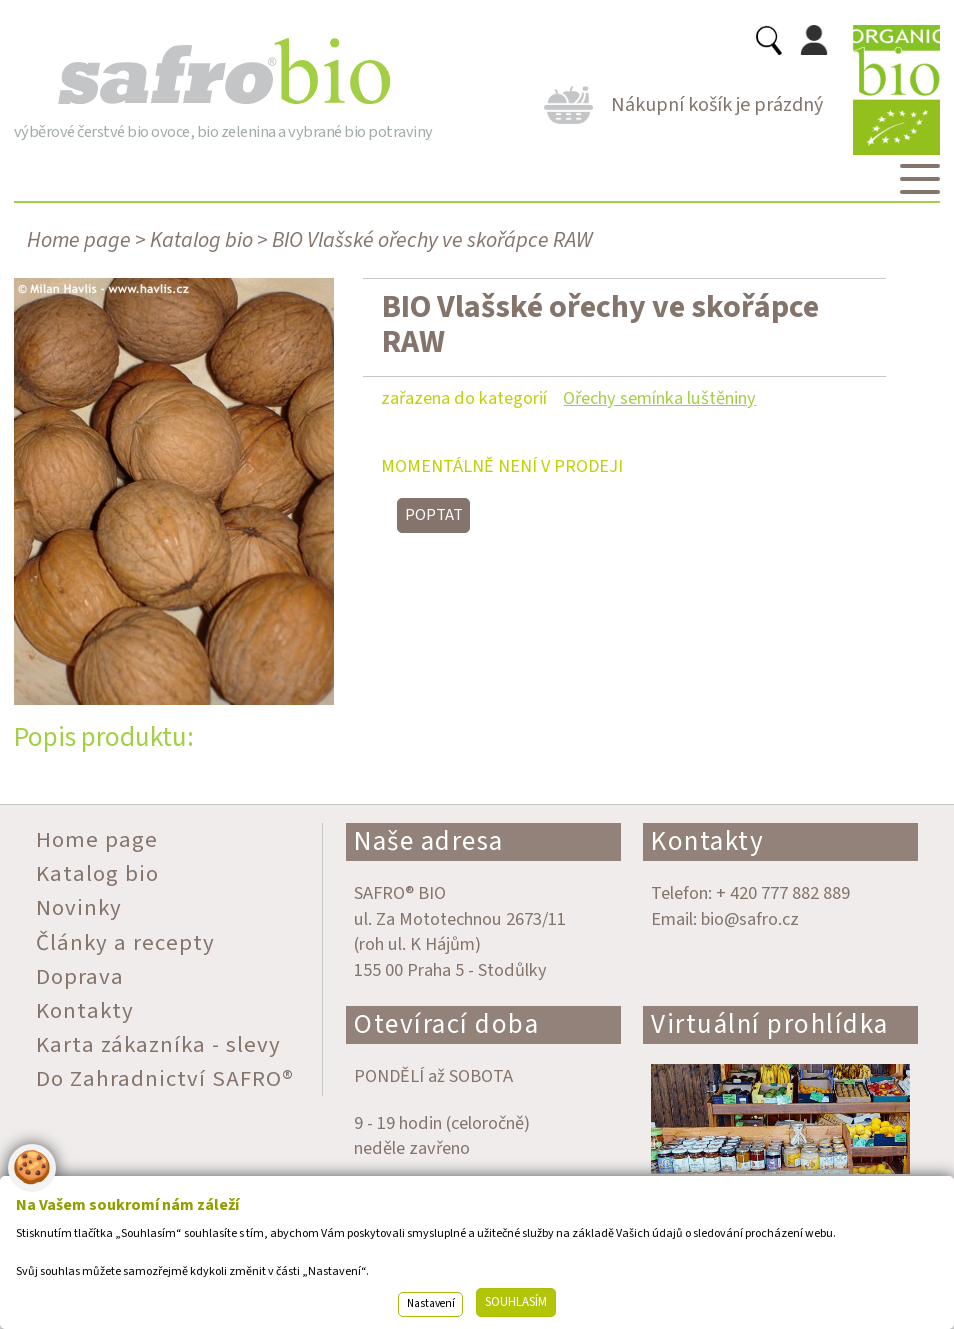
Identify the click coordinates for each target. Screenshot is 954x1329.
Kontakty (707, 841)
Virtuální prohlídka (770, 1024)
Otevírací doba (446, 1024)
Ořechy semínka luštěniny (659, 398)
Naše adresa (429, 841)
